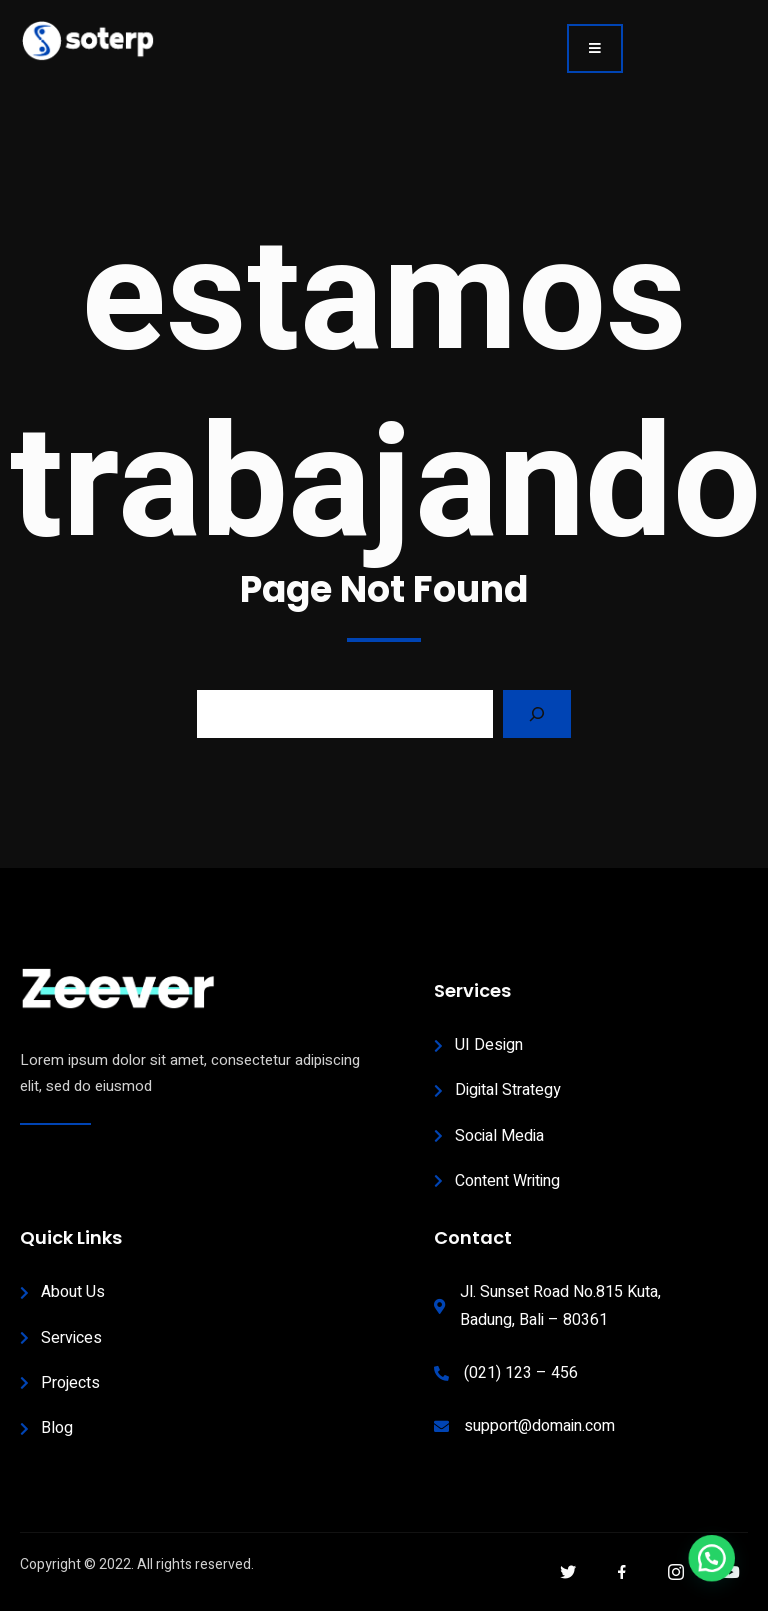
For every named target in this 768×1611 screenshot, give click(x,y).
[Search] (537, 714)
